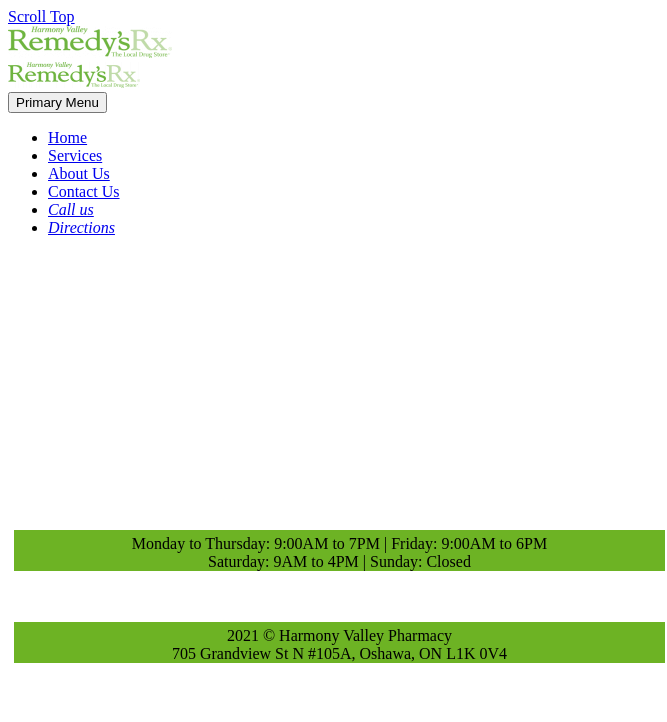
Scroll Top (41, 16)
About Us (79, 173)
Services (75, 155)
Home (67, 137)
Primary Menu (57, 102)
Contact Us (84, 191)
